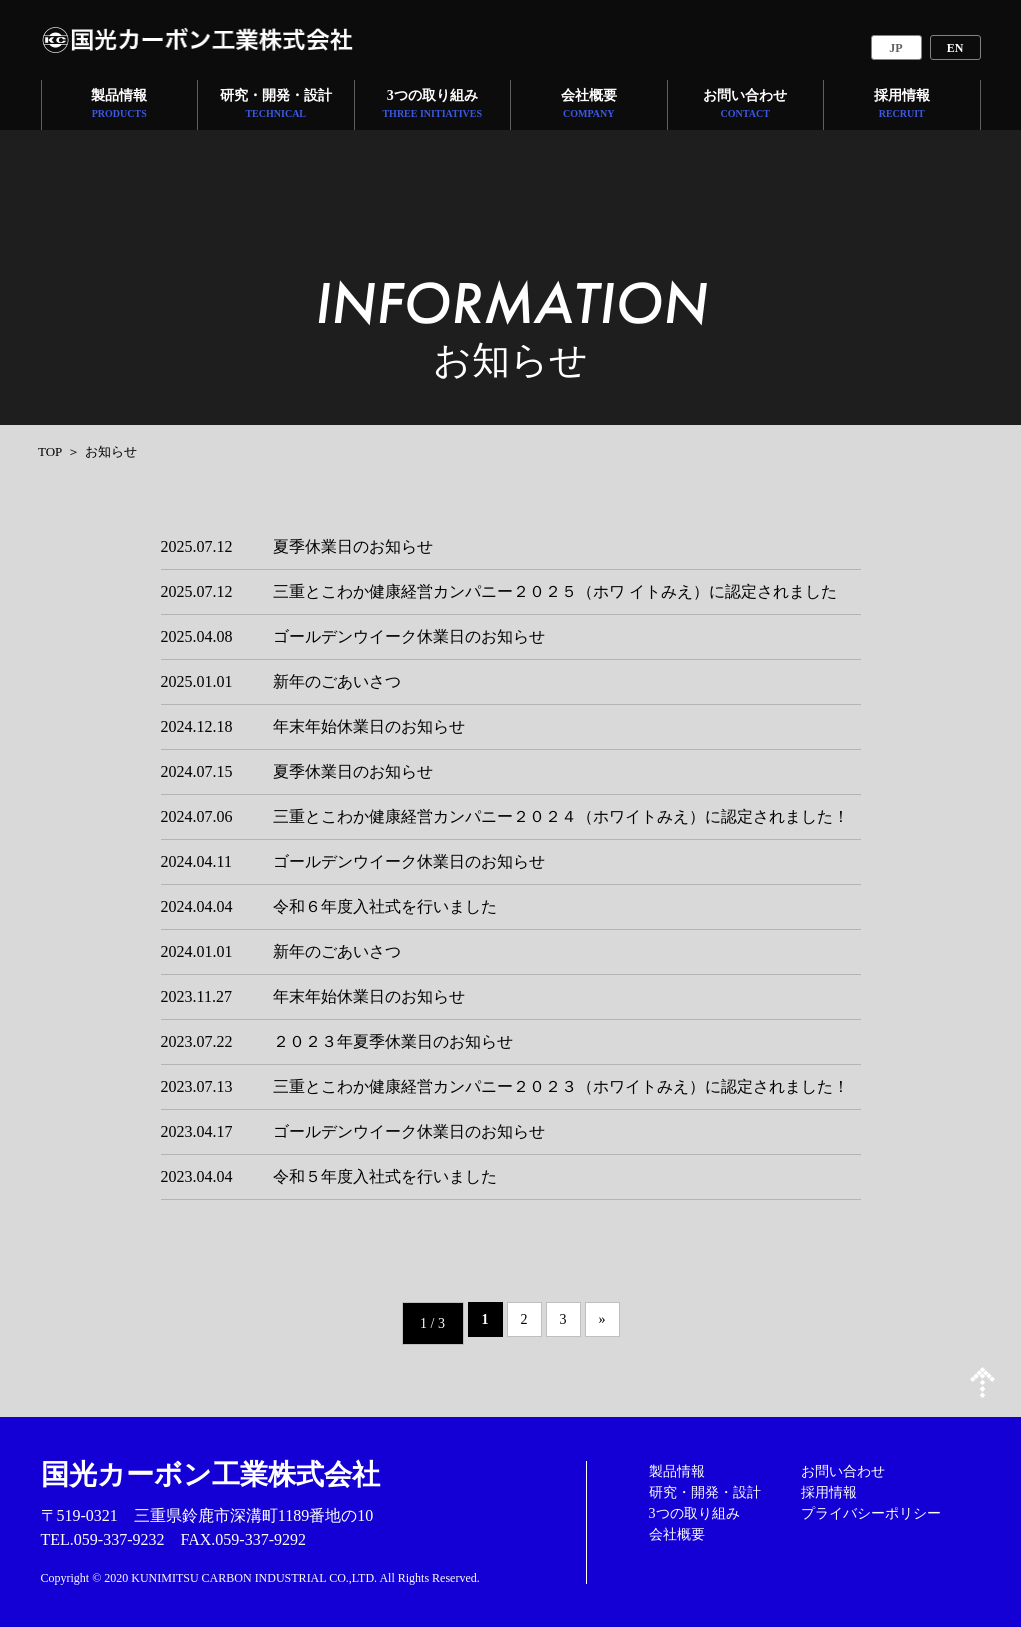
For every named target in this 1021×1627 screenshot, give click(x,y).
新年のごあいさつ (337, 681)
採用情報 (902, 105)
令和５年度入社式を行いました (385, 1176)
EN (955, 48)
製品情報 (119, 105)
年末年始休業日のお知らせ (369, 726)
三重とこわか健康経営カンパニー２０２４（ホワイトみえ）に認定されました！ (561, 816)
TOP (50, 451)
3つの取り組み (432, 105)
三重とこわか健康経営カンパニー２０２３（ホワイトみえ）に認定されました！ (561, 1086)
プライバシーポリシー (871, 1513)
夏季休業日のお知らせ (353, 546)
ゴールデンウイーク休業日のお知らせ (409, 636)
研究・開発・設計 (276, 105)
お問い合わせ (745, 105)
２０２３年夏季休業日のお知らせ (393, 1041)
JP (895, 48)
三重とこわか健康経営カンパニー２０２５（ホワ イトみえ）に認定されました (555, 591)
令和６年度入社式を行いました (385, 906)
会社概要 (589, 105)
